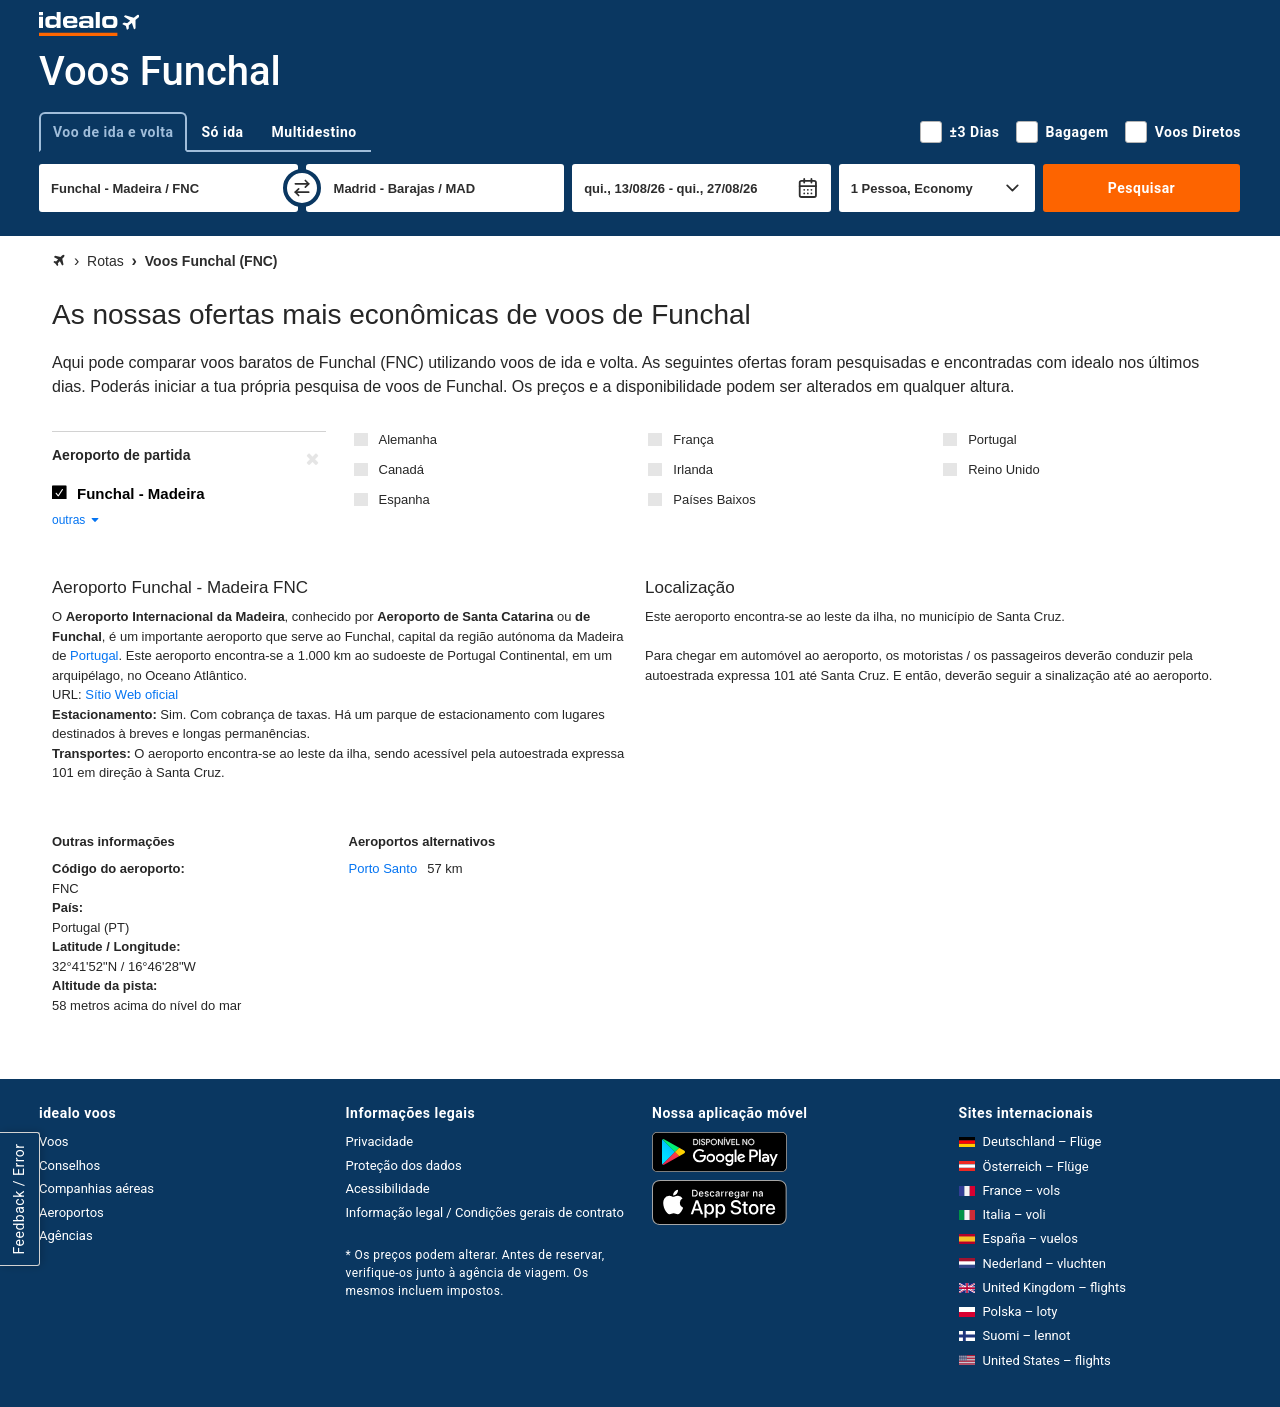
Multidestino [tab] (314, 132)
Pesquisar (1141, 188)
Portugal (992, 439)
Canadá (402, 469)
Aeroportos (71, 1212)
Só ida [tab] (222, 132)
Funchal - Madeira (141, 493)
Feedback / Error (19, 1199)
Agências (66, 1235)
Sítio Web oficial (131, 694)
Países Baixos (714, 499)
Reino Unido (1004, 469)
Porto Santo (383, 868)
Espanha (404, 499)
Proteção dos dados (404, 1165)
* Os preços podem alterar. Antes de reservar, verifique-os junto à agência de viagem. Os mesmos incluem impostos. (475, 1273)
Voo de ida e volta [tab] (113, 132)
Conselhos (69, 1165)
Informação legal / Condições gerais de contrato (485, 1212)
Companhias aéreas (96, 1188)
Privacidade (380, 1141)
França (693, 439)
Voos (54, 1141)
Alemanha (408, 439)
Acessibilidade (388, 1188)
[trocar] (302, 188)
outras (76, 520)
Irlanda (693, 469)
